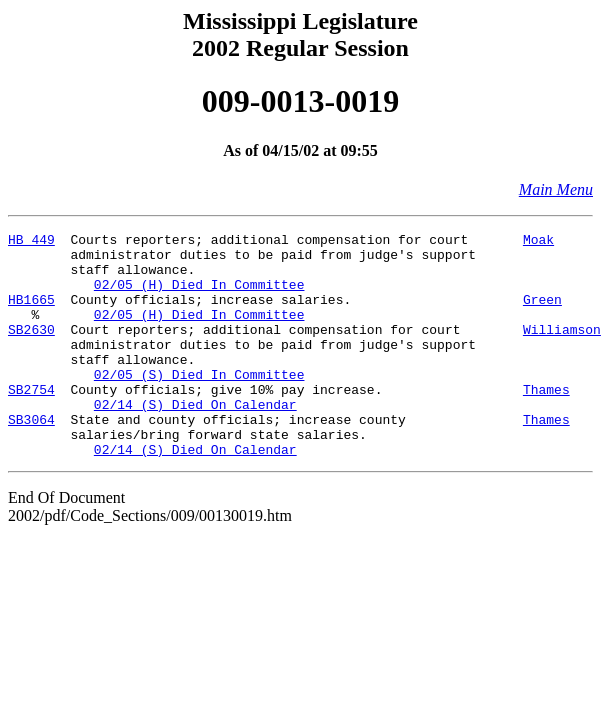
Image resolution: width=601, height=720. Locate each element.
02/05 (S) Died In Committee (199, 404)
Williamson (562, 350)
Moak (538, 242)
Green (542, 314)
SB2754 (31, 422)
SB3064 (31, 458)
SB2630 (31, 350)
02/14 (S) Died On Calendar (195, 440)
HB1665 (31, 314)
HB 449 (31, 242)
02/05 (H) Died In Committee (199, 296)
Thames (546, 422)
